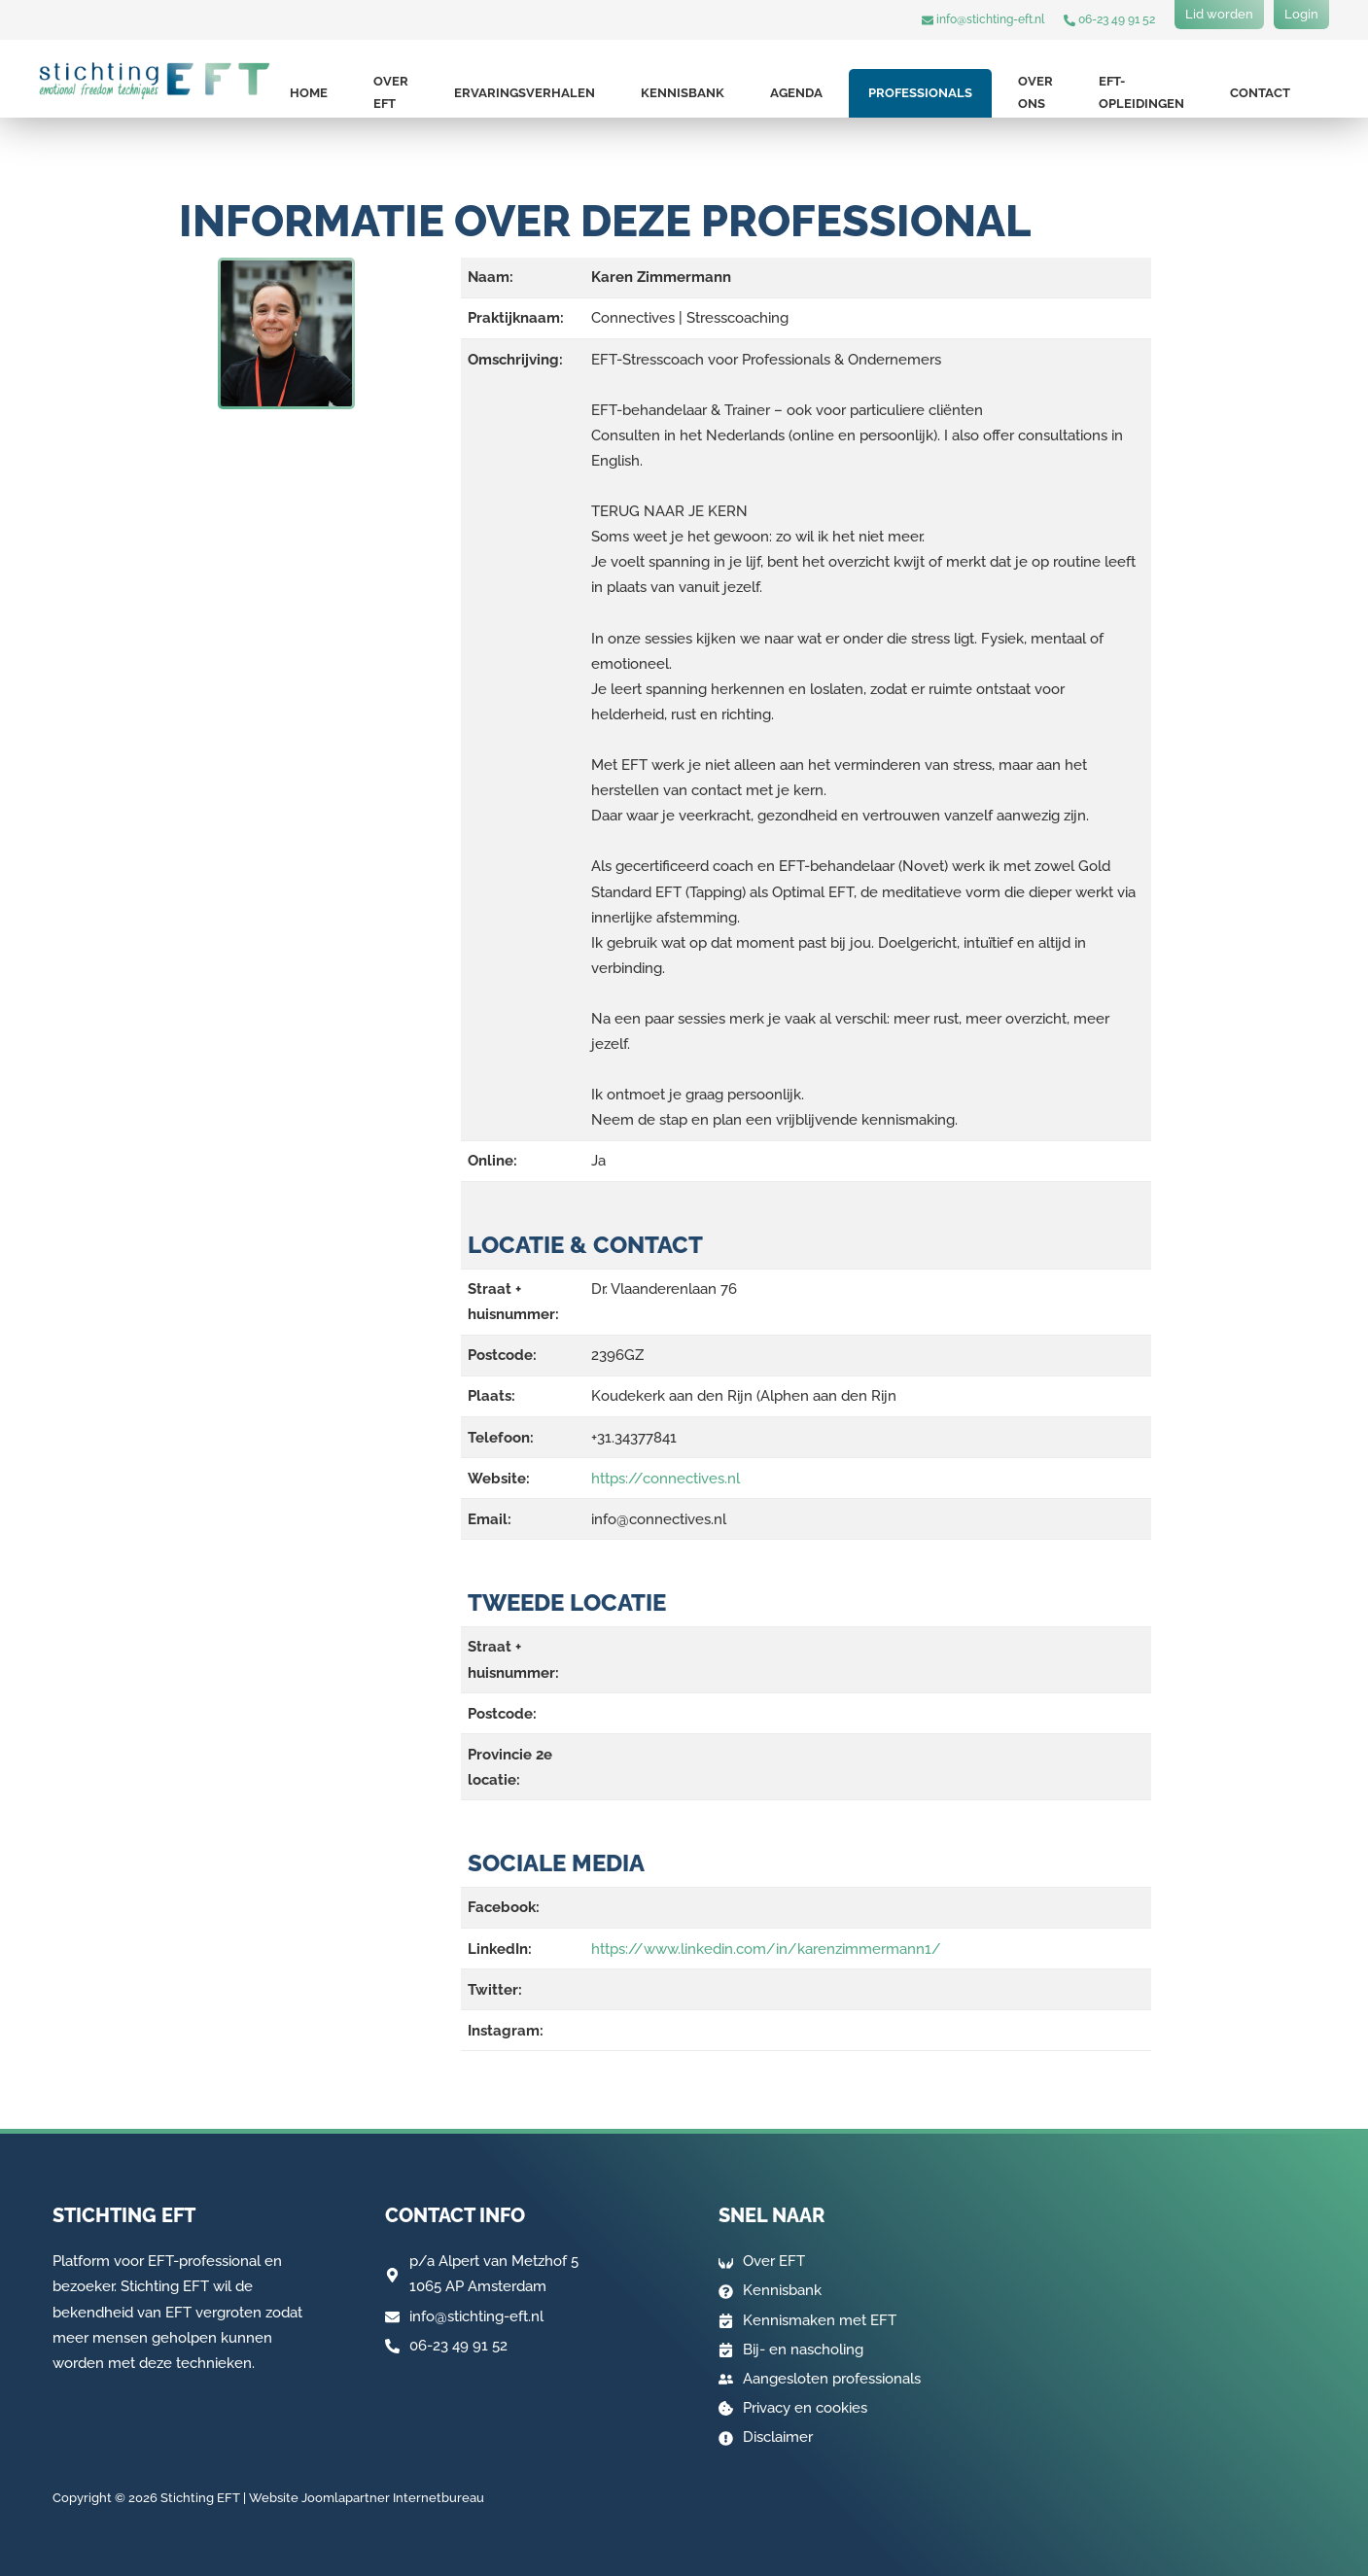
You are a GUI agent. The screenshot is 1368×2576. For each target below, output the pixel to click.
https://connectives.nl (665, 1478)
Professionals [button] (920, 93)
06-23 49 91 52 (1109, 19)
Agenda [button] (796, 93)
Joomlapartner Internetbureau (392, 2498)
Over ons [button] (1035, 92)
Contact (1260, 93)
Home (309, 93)
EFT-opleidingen (1141, 92)
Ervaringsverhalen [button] (524, 93)
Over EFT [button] (390, 92)
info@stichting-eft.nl (983, 19)
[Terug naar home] (154, 80)
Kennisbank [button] (682, 93)
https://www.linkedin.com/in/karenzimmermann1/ (766, 1949)
